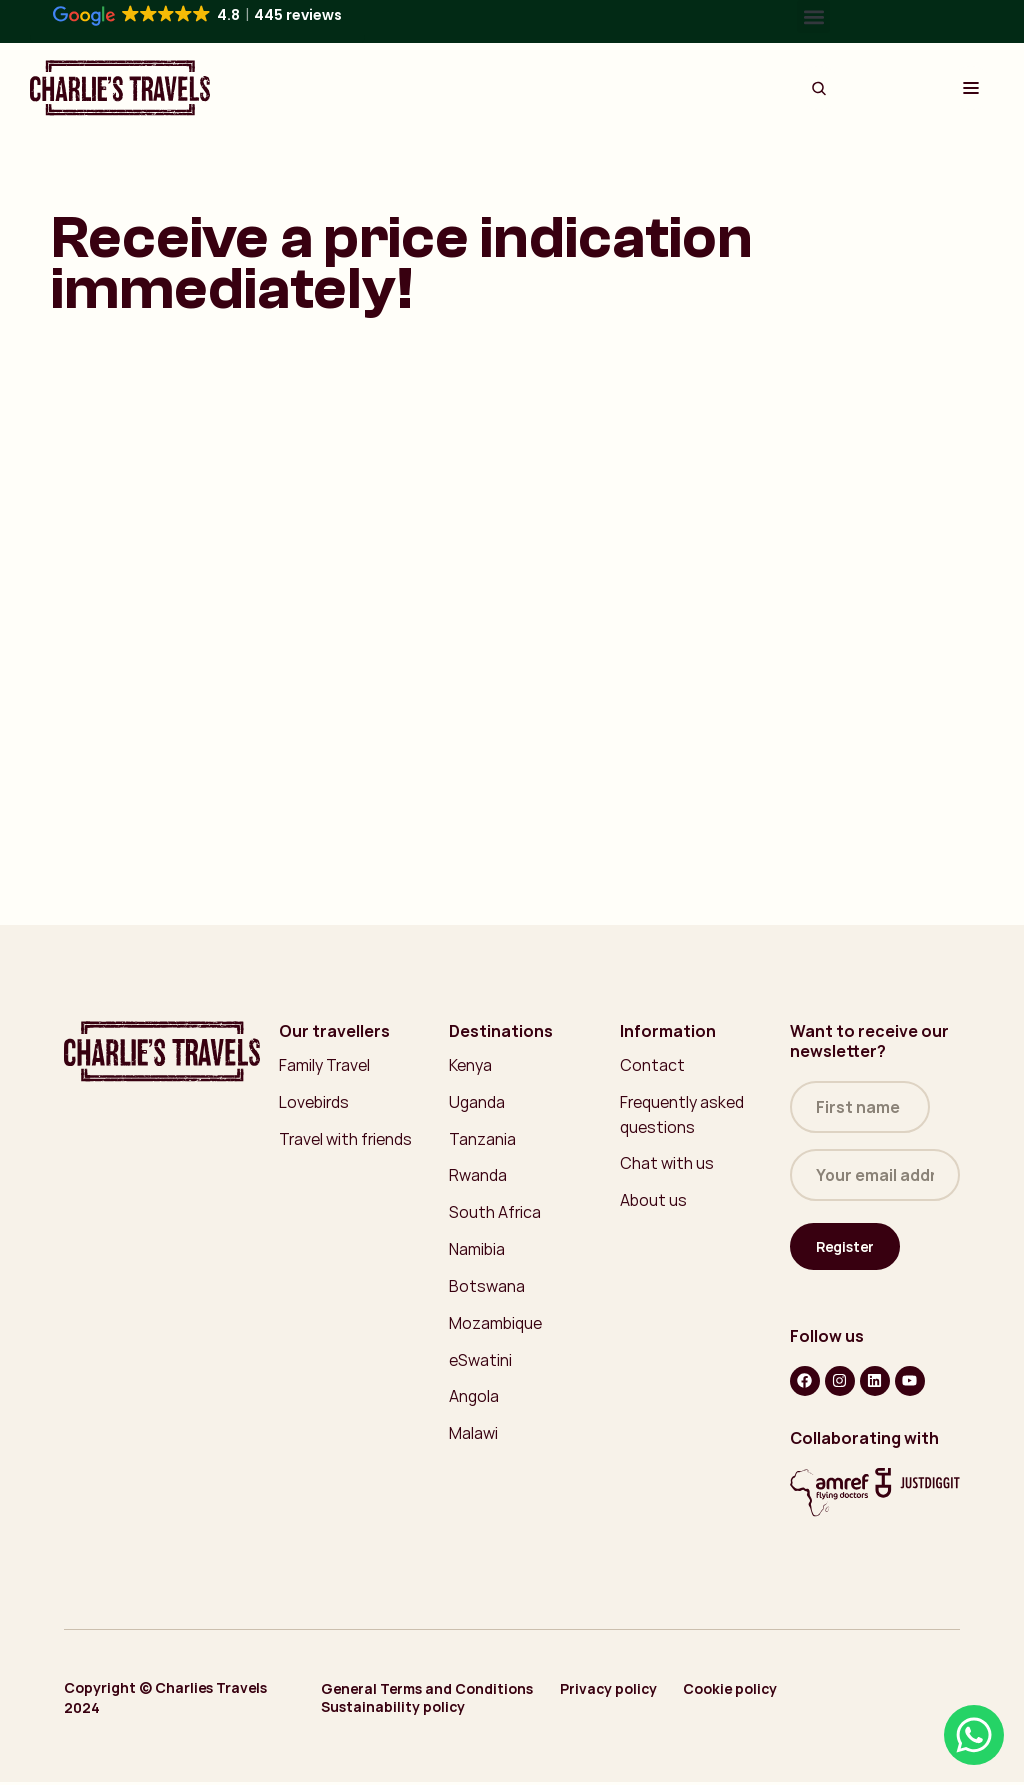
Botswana (487, 1287)
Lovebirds (315, 1102)
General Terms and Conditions (428, 1692)
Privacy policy (611, 1692)
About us (653, 1201)
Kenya (470, 1065)
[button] (813, 16)
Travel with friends (347, 1139)
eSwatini (480, 1361)
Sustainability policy (394, 1710)
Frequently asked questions (683, 1114)
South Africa (495, 1213)
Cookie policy (736, 1692)
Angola (474, 1398)
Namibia (477, 1250)
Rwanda (478, 1176)
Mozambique (496, 1324)
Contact (652, 1065)
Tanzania (482, 1139)
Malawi (473, 1435)
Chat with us (667, 1164)
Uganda (478, 1102)
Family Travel (325, 1065)
